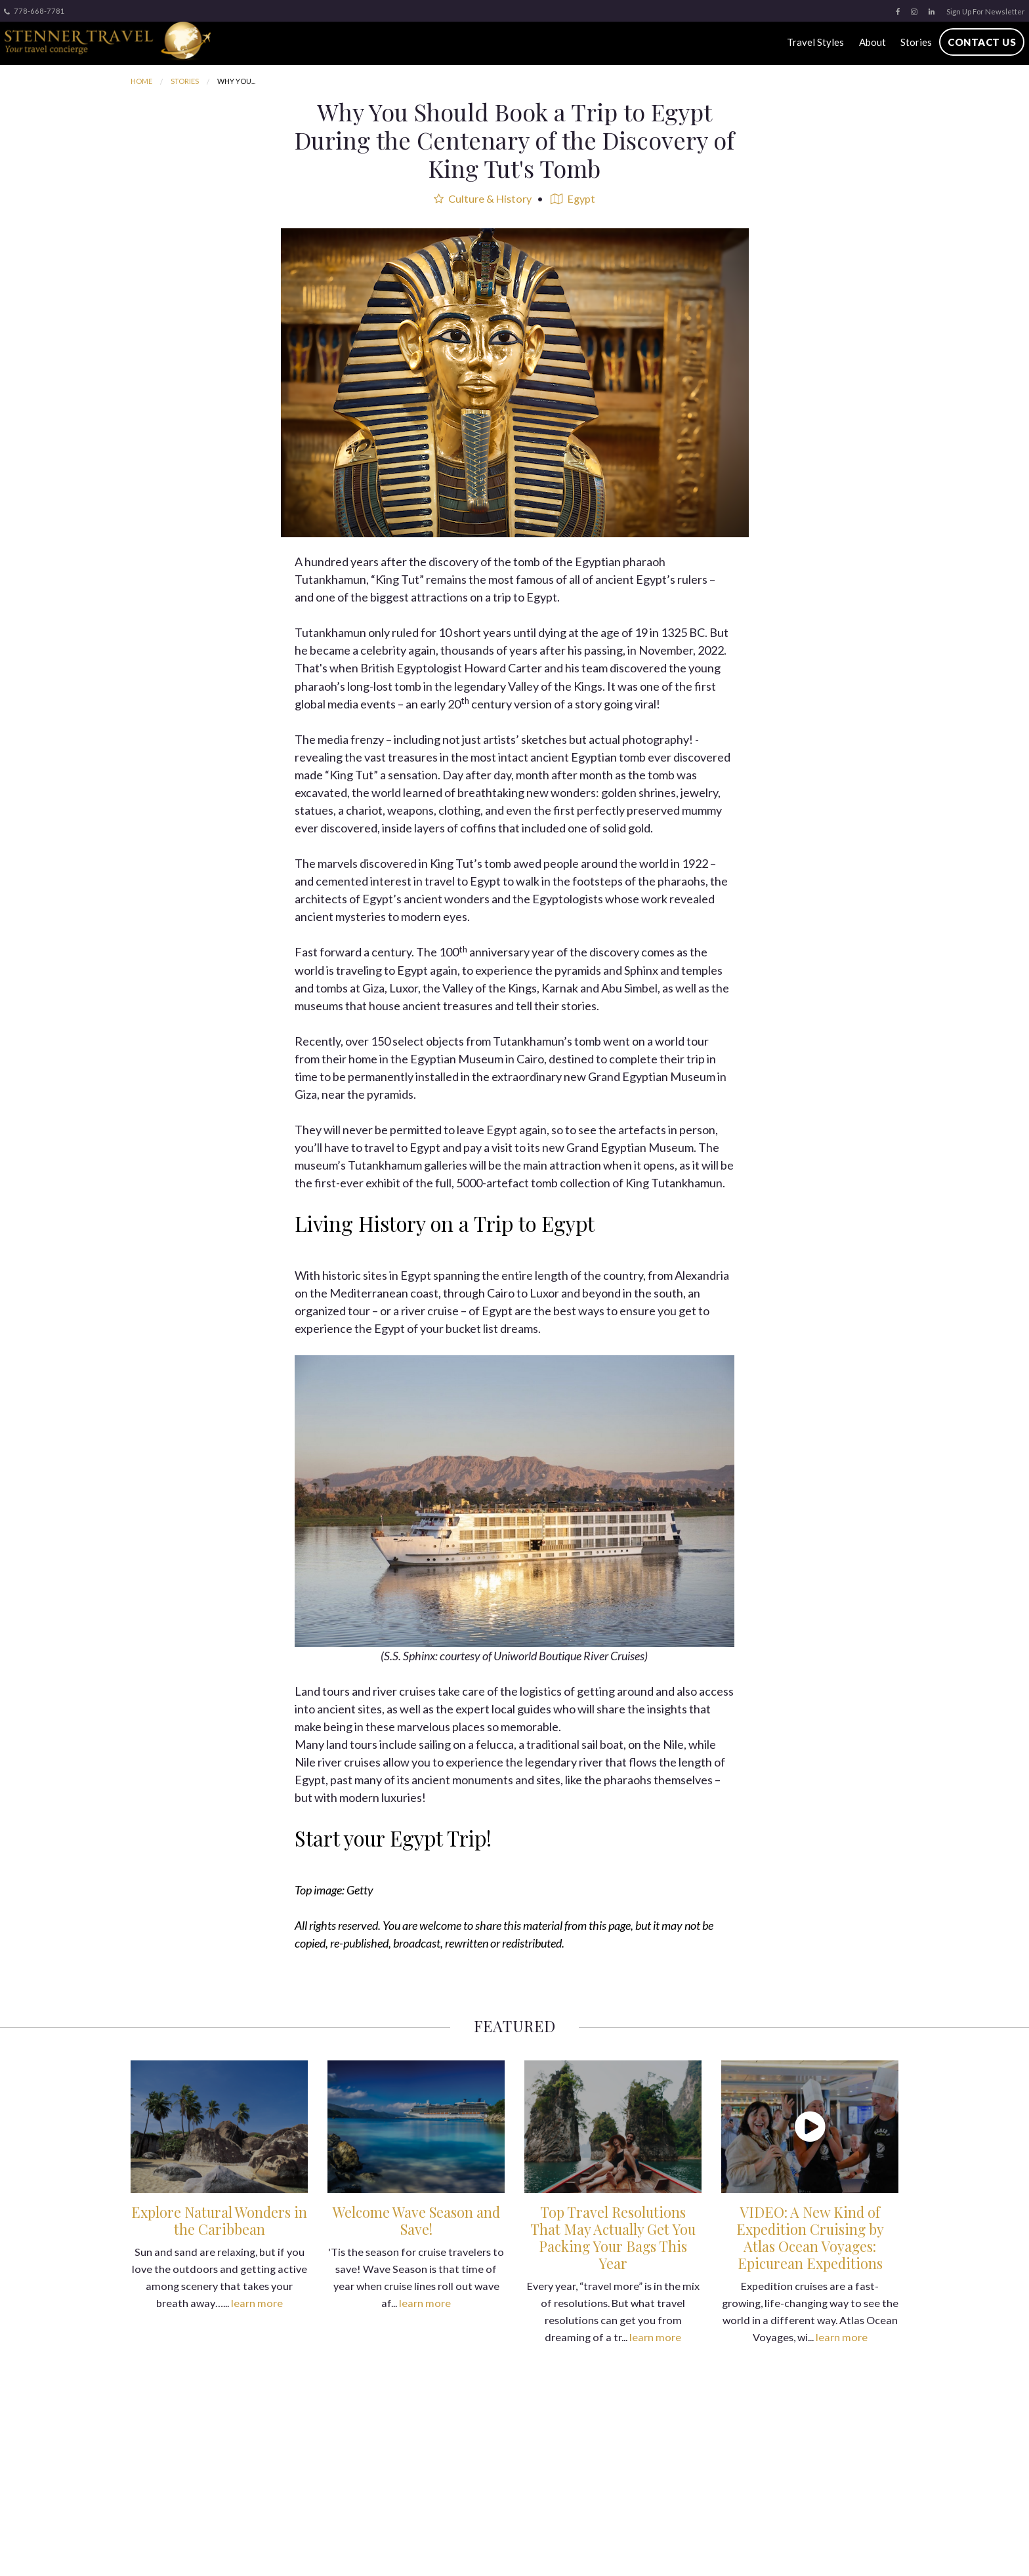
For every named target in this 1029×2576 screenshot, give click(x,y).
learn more (257, 2303)
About (871, 42)
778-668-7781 (34, 11)
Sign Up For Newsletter (985, 11)
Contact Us (981, 42)
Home (141, 81)
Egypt (573, 198)
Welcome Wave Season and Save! (416, 2220)
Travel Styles (814, 42)
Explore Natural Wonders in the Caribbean (219, 2220)
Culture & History (483, 198)
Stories (915, 42)
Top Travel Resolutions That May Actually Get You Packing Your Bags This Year (613, 2237)
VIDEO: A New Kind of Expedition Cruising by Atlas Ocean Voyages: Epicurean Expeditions (810, 2237)
